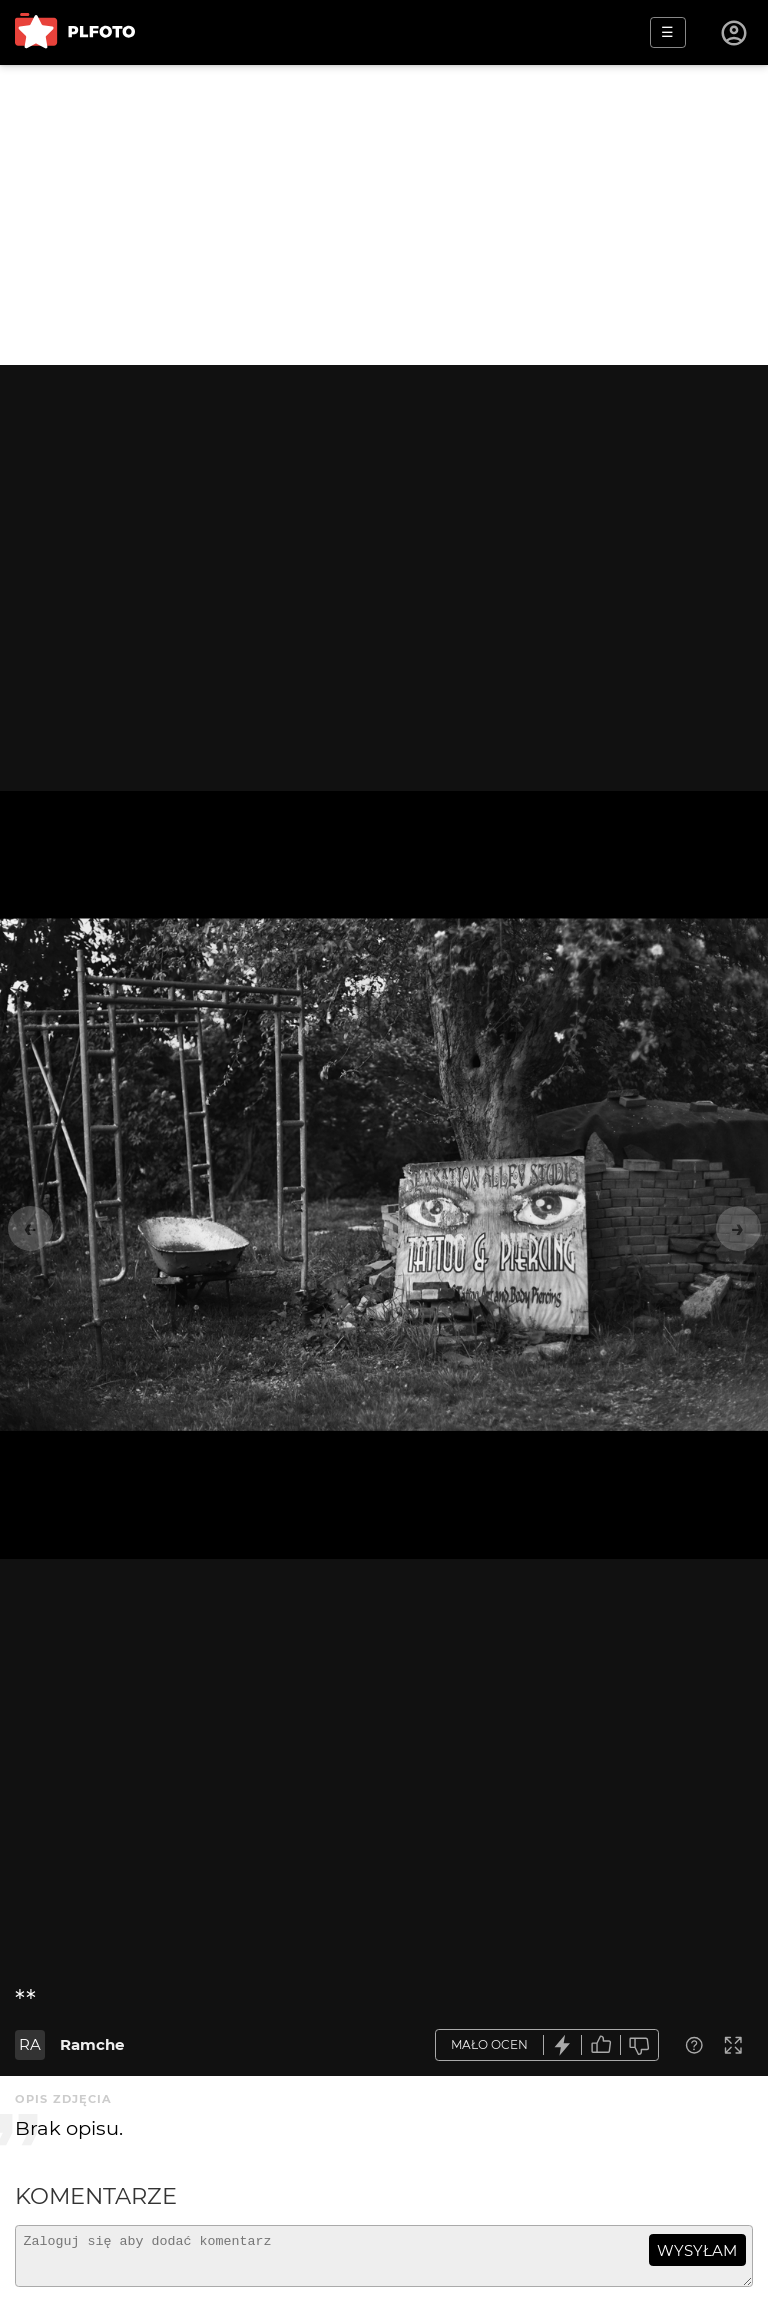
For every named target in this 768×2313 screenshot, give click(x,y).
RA (30, 2044)
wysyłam (697, 2250)
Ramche (92, 2044)
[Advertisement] (384, 215)
